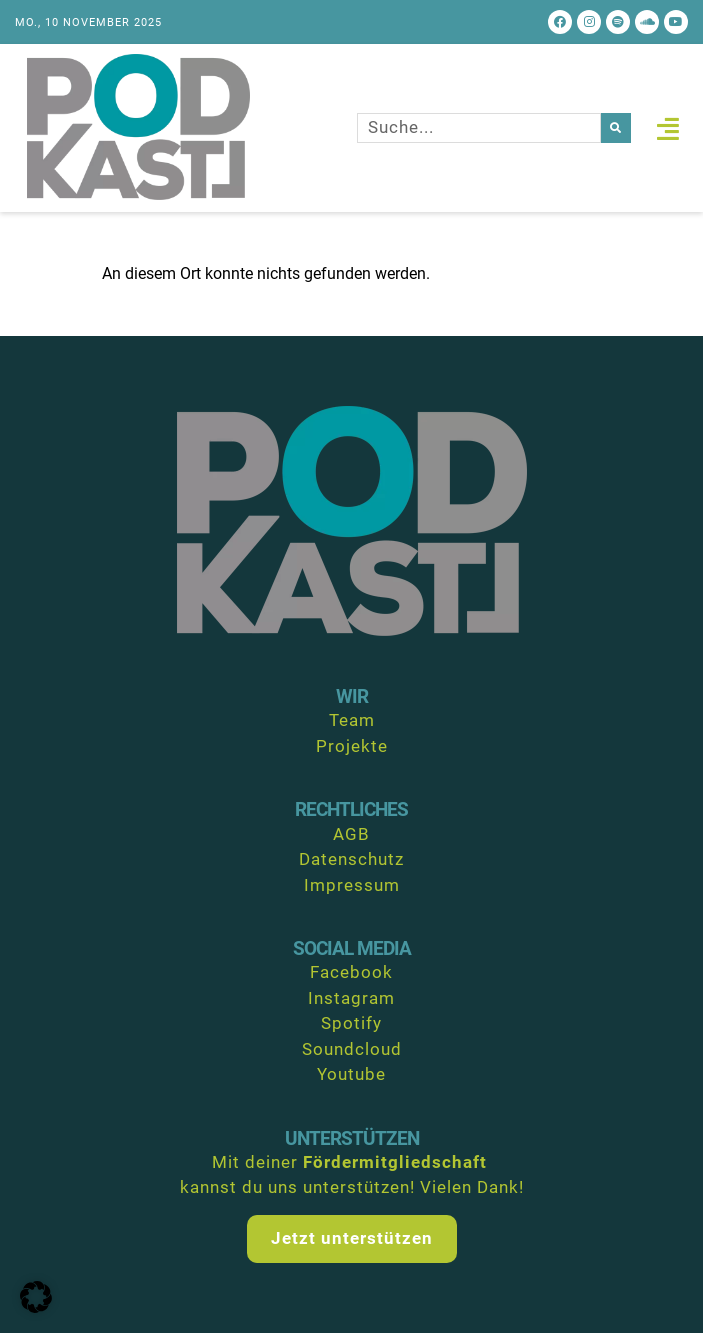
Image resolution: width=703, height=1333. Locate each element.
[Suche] (616, 128)
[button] (668, 128)
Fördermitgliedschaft (395, 1162)
